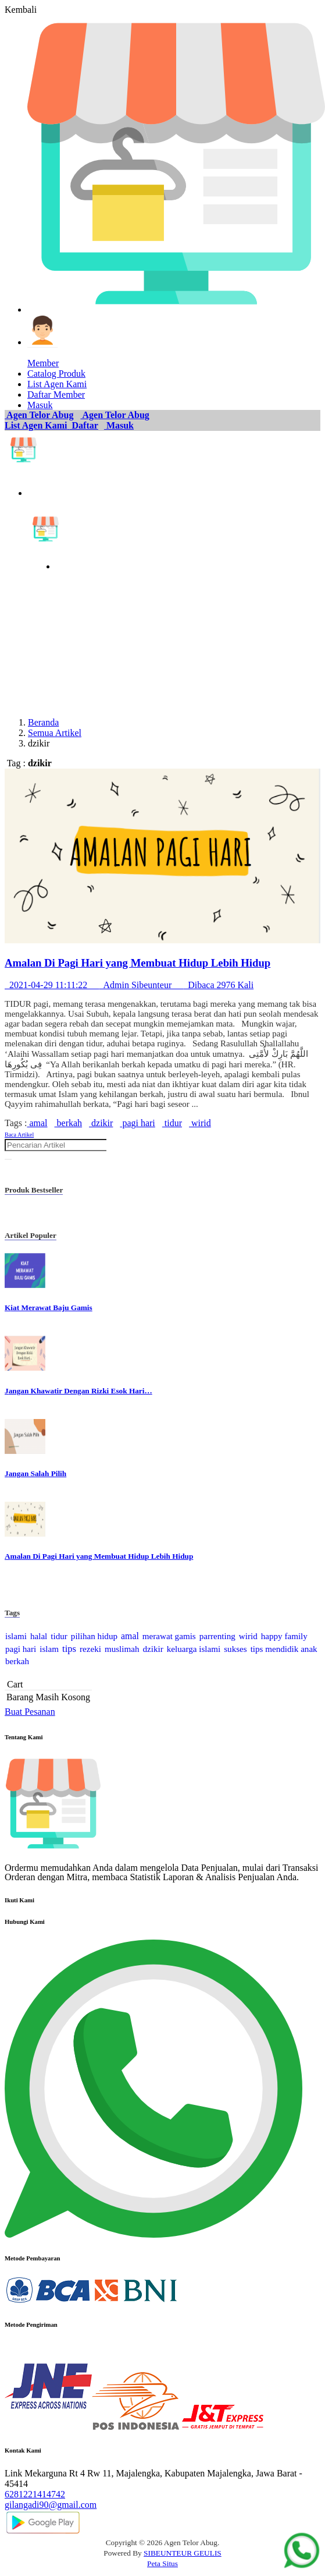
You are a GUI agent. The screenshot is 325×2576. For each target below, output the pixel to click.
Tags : (16, 1123)
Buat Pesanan (30, 1712)
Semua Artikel (54, 733)
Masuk (119, 425)
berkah (69, 1123)
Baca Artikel (19, 1134)
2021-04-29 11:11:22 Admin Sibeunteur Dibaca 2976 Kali (129, 985)
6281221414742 (35, 2494)
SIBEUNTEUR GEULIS (183, 2553)
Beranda (43, 722)
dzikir (101, 1123)
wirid (200, 1123)
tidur (172, 1123)
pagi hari (137, 1123)
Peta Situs (162, 2563)
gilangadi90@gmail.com (51, 2505)
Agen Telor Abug (39, 415)
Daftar (84, 425)
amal (37, 1123)
